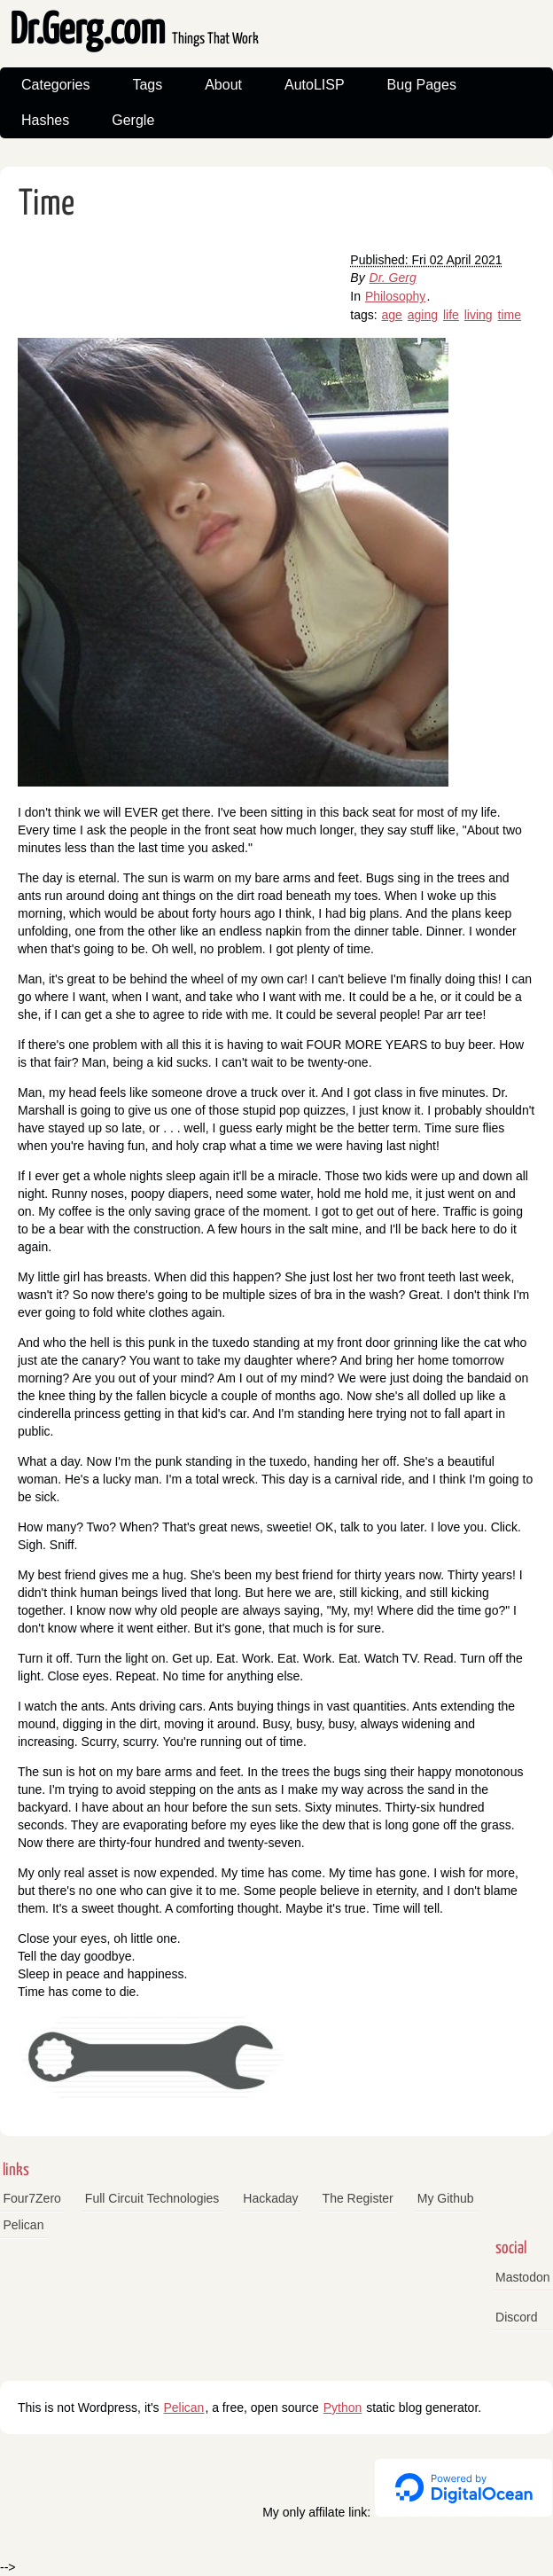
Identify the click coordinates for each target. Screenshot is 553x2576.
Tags (147, 84)
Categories (55, 84)
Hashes (45, 120)
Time (46, 204)
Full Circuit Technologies (152, 2198)
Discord (516, 2317)
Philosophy (395, 296)
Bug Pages (421, 84)
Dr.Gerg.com (134, 31)
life (451, 315)
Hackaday (270, 2198)
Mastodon (522, 2277)
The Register (358, 2198)
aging (423, 315)
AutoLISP (314, 84)
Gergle (133, 120)
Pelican (24, 2225)
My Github (445, 2198)
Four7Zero (32, 2198)
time (509, 315)
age (392, 315)
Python (342, 2407)
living (478, 315)
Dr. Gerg (393, 277)
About (223, 84)
